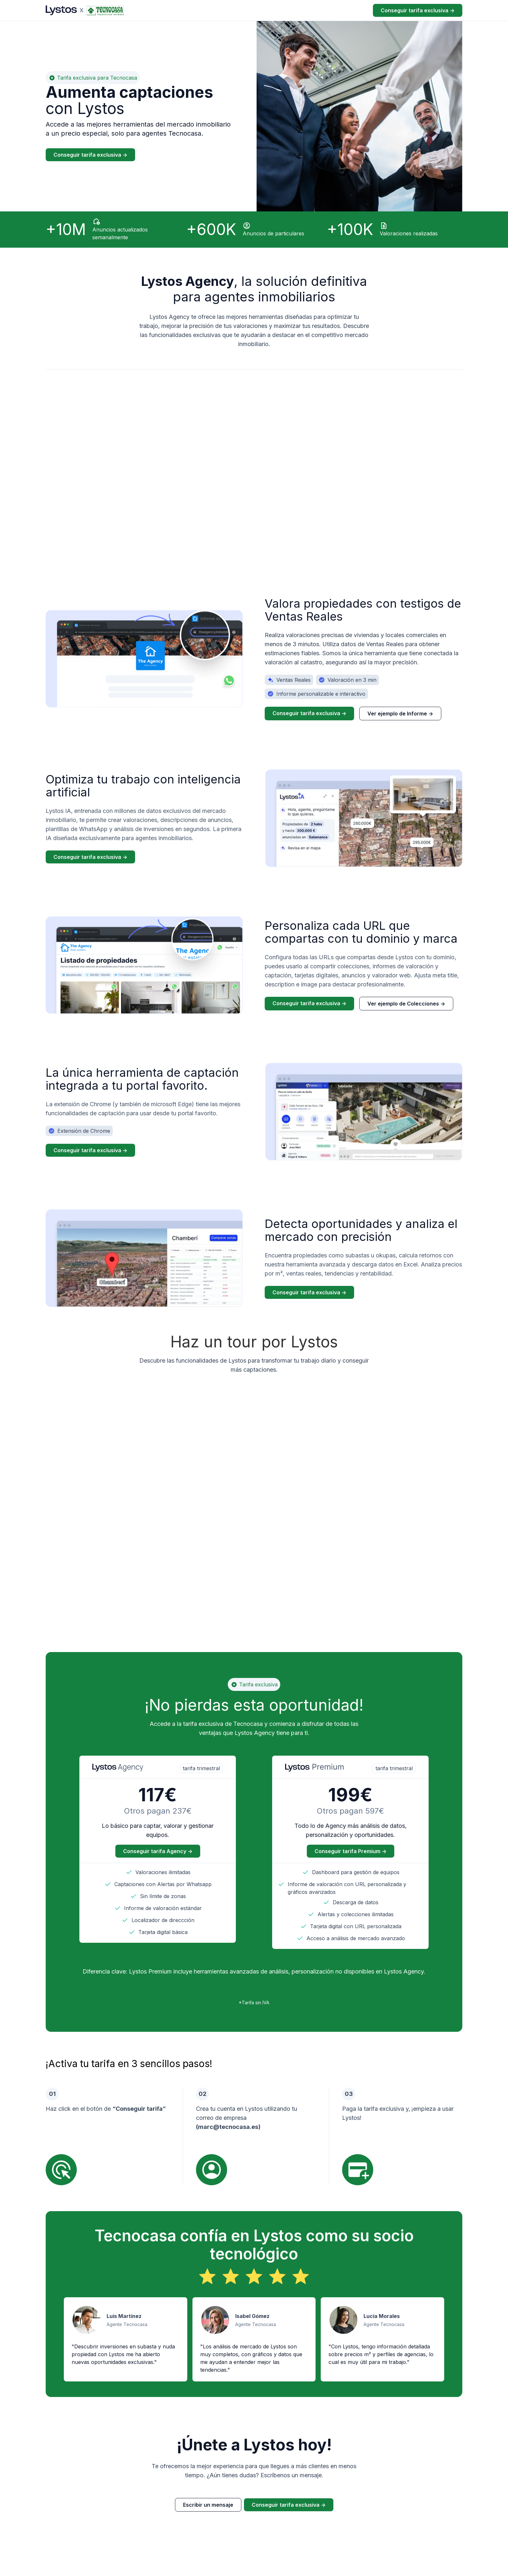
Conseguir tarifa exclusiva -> (418, 10)
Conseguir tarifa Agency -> (157, 1851)
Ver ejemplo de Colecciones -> (406, 1006)
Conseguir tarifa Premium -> (351, 1851)
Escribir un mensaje (208, 2505)
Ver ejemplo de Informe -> (400, 716)
